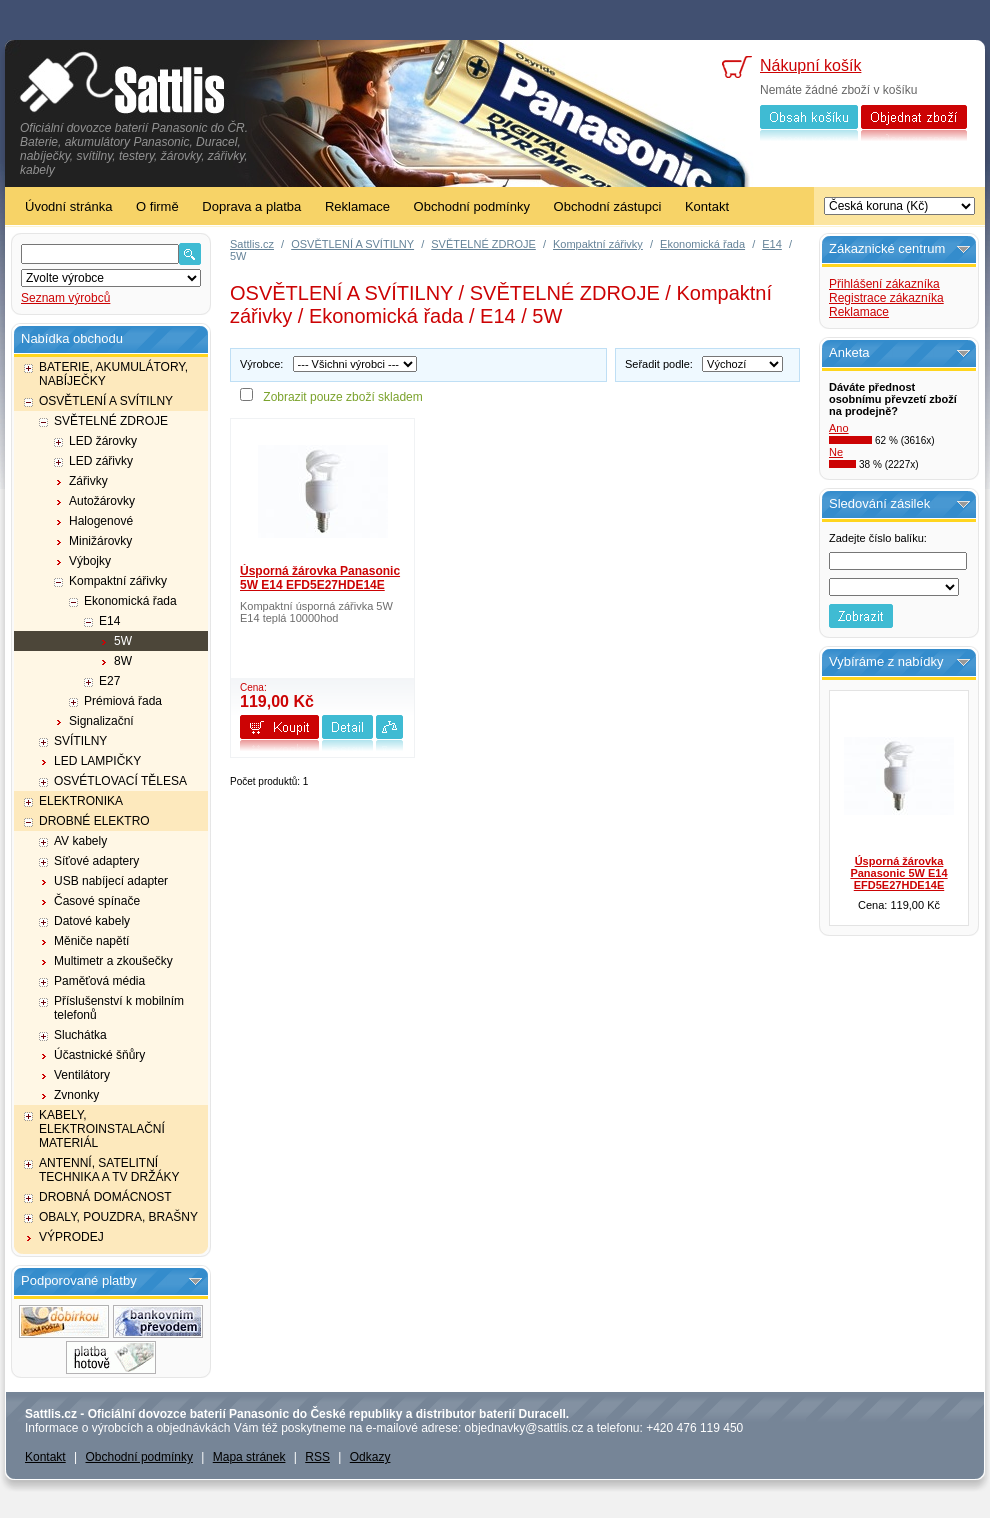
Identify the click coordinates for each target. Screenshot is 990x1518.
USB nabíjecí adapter (111, 881)
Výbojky (90, 561)
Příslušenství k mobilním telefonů (119, 1008)
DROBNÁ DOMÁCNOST (105, 1197)
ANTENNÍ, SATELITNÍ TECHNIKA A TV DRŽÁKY (109, 1170)
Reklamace (357, 206)
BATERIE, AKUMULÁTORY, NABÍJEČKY (113, 374)
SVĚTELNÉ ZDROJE (111, 421)
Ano (839, 428)
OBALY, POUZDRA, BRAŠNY (118, 1217)
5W (123, 641)
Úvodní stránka (68, 206)
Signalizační (101, 721)
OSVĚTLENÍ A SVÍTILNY (106, 401)
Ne (836, 452)
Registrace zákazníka (886, 298)
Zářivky (88, 481)
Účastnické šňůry (99, 1055)
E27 (109, 681)
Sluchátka (80, 1035)
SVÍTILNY (80, 741)
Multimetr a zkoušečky (113, 961)
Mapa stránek (249, 1457)
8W (123, 661)
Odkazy (370, 1457)
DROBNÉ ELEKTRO (94, 821)
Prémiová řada (123, 701)
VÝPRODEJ (71, 1237)
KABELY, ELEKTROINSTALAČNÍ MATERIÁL (102, 1129)
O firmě (157, 206)
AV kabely (80, 841)
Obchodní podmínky (472, 206)
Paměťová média (99, 981)
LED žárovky (103, 441)
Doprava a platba (251, 206)
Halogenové (101, 521)
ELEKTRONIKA (81, 801)
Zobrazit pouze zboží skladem (342, 397)
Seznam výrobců (65, 298)
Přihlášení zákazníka (884, 284)
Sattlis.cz (252, 244)
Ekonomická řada (130, 601)
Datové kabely (92, 921)
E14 (109, 621)
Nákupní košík (810, 65)
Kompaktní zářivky (118, 581)
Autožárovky (102, 501)
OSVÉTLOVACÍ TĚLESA (120, 781)
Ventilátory (82, 1075)
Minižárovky (100, 541)
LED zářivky (101, 461)
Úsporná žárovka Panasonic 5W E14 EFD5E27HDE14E (320, 578)
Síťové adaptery (96, 861)
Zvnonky (76, 1095)
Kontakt (707, 206)
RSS (317, 1457)
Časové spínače (97, 901)
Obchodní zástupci (608, 206)
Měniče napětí (91, 941)
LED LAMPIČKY (97, 761)
